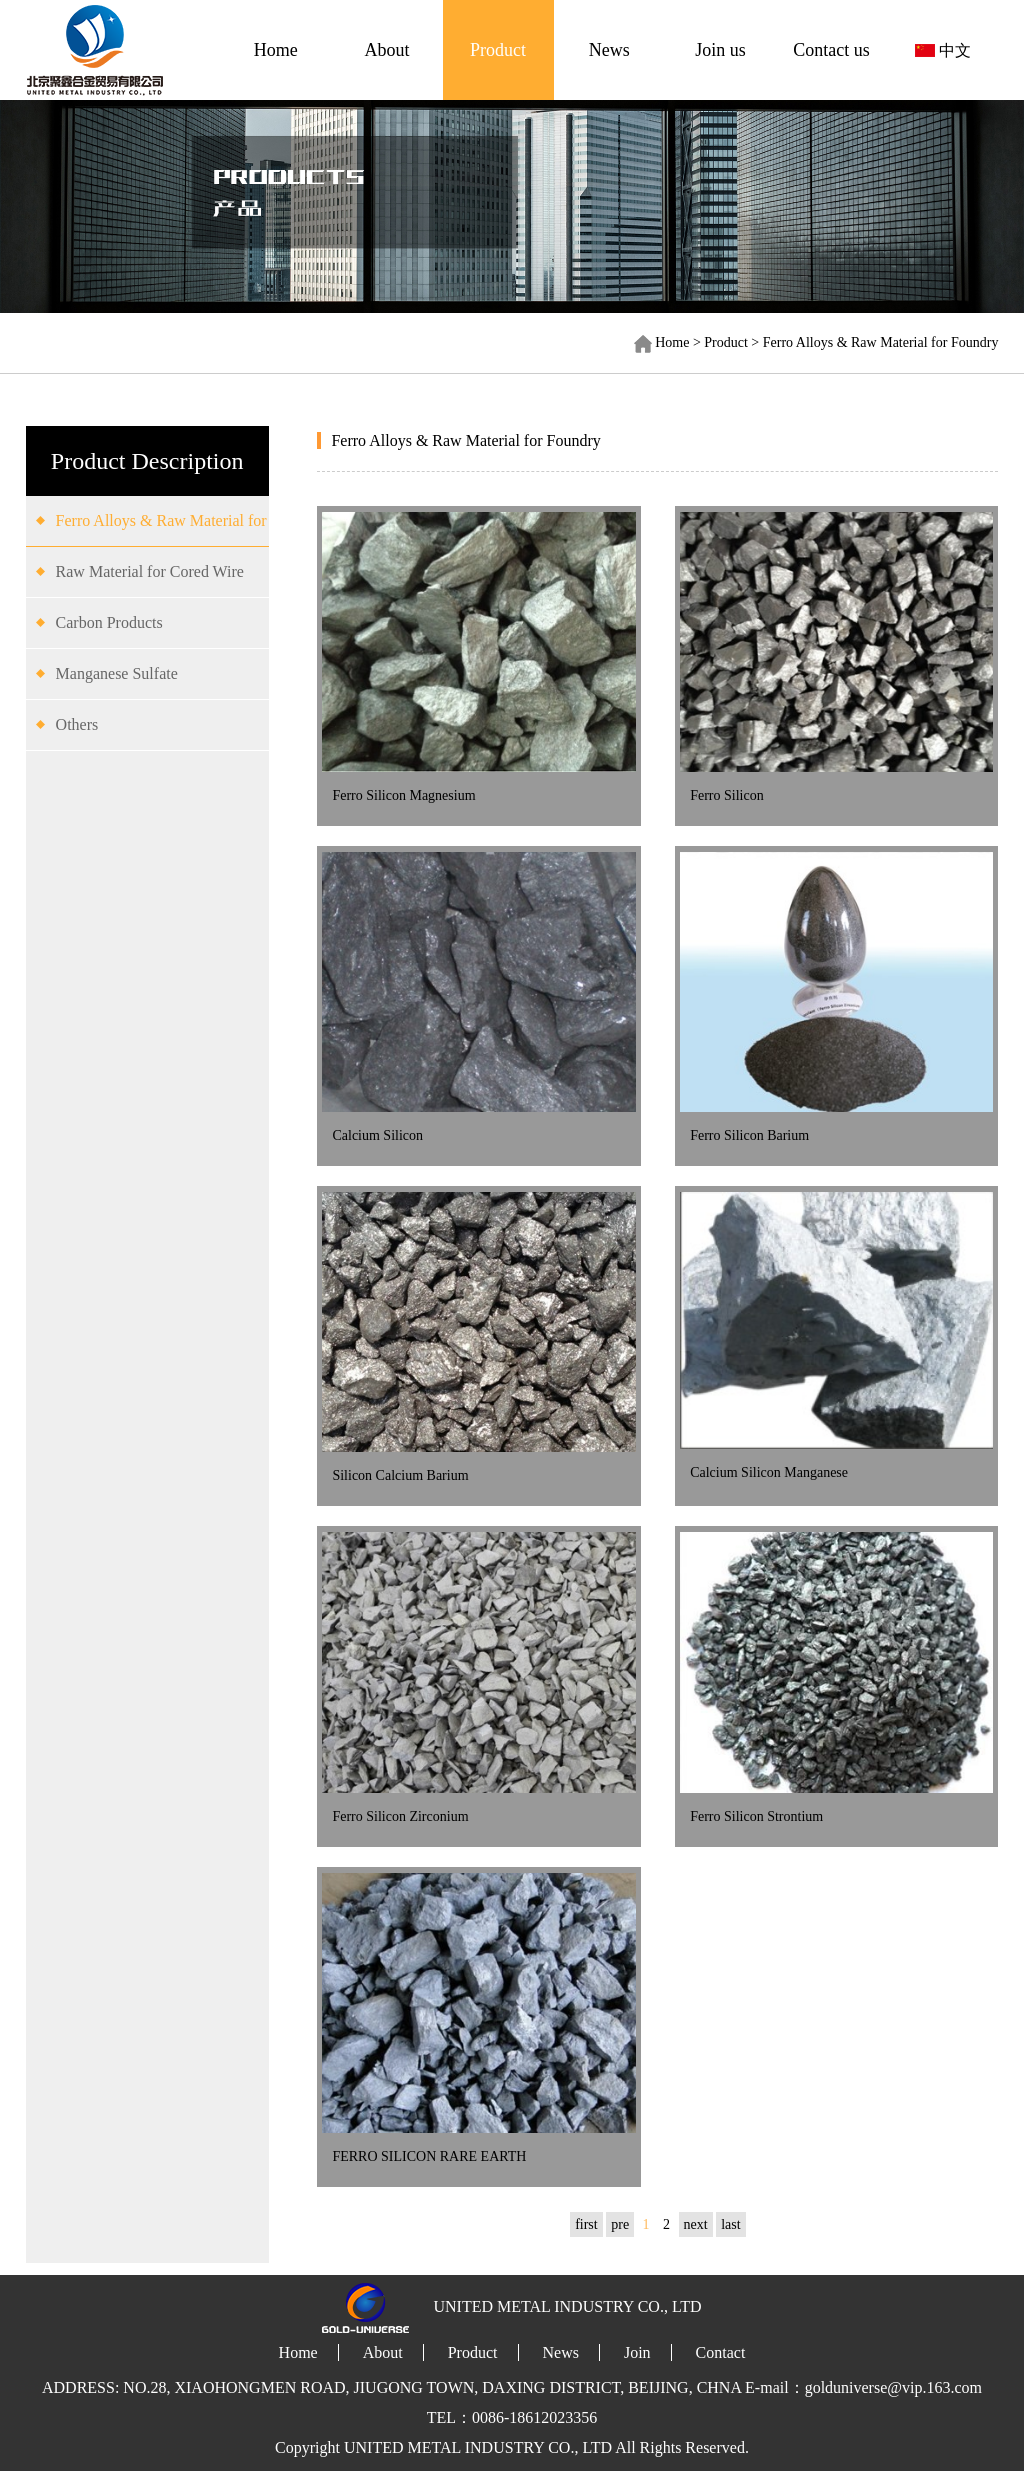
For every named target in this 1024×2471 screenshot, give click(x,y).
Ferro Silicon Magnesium (403, 795)
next (696, 2224)
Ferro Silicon (727, 795)
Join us (720, 50)
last (730, 2224)
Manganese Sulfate (117, 673)
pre (620, 2224)
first (586, 2224)
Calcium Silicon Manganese (769, 1472)
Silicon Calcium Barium (400, 1475)
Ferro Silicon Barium (749, 1135)
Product (498, 50)
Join (637, 2352)
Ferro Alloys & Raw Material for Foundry (881, 342)
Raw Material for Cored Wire (150, 571)
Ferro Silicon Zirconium (400, 1816)
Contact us (831, 50)
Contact (721, 2352)
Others (77, 724)
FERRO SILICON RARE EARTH (429, 2156)
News (609, 50)
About (386, 50)
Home (276, 50)
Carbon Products (109, 622)
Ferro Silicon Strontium (756, 1816)
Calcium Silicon (377, 1135)
